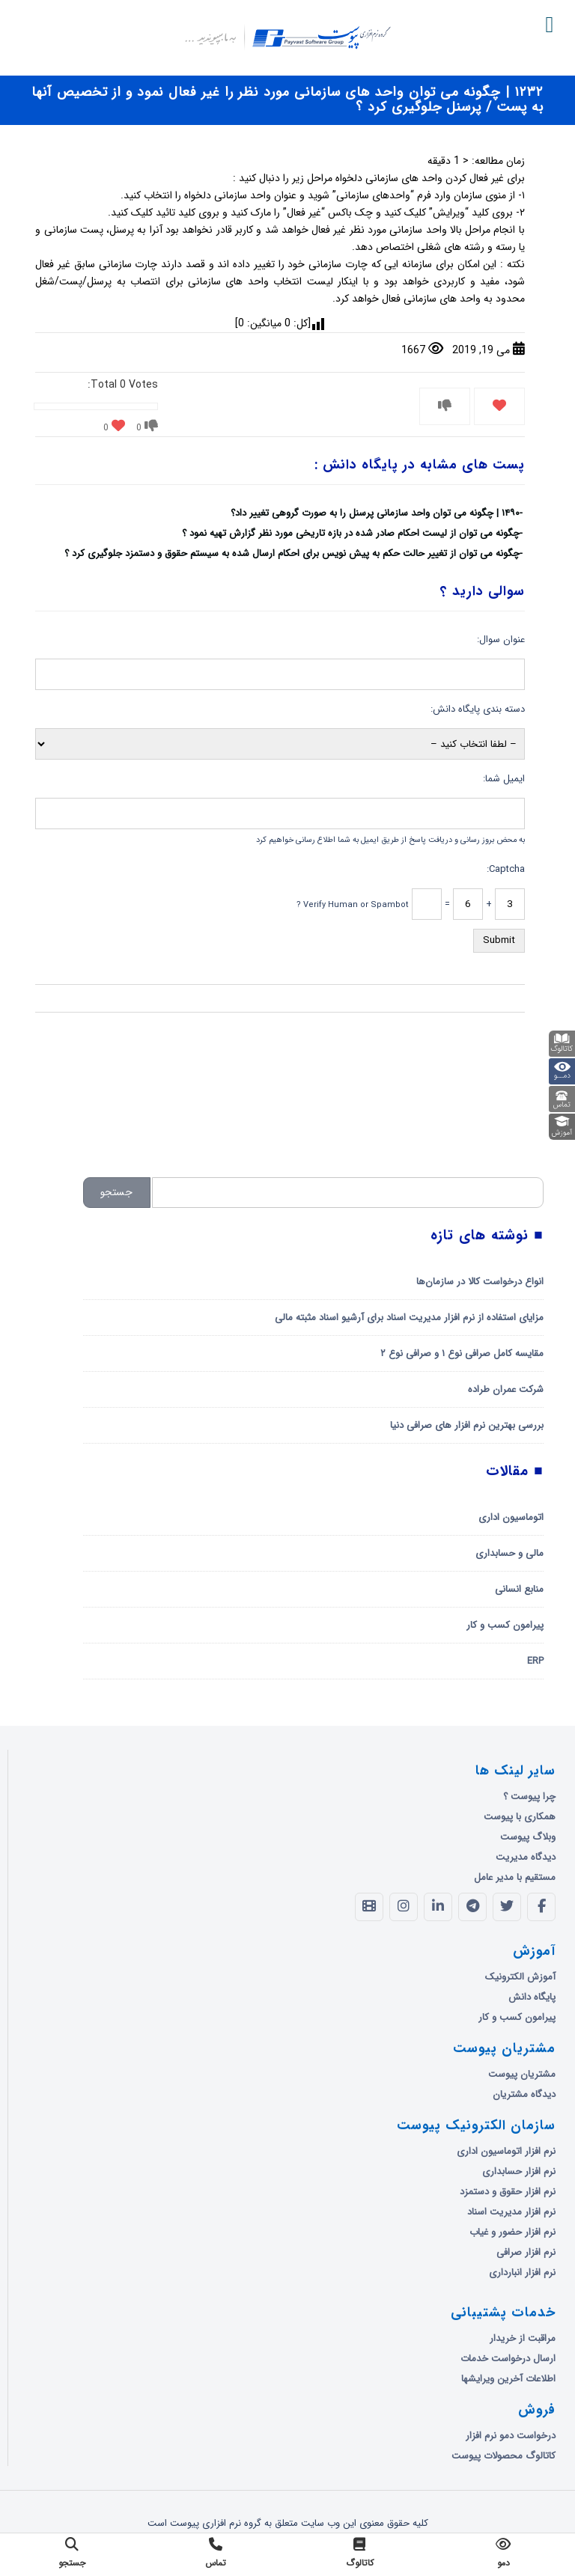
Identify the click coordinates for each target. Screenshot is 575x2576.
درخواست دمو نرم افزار (511, 2436)
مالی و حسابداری (509, 1553)
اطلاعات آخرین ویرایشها (508, 2379)
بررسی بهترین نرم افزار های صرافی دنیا (467, 1425)
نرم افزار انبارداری (522, 2272)
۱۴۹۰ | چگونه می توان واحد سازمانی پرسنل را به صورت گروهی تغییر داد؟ (375, 513)
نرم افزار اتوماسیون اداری (506, 2151)
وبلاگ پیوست (528, 1837)
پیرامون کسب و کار (505, 1625)
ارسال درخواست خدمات (508, 2358)
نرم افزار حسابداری (519, 2171)
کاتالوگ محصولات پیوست (503, 2456)
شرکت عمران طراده (506, 1389)
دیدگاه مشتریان (524, 2094)
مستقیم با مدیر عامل (515, 1877)
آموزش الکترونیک (520, 1977)
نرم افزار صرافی (526, 2252)
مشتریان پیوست (522, 2074)
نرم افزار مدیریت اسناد (511, 2212)
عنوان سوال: (501, 639)
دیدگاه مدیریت (526, 1857)
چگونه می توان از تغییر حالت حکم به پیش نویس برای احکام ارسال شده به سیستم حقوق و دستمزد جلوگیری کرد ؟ (292, 553)
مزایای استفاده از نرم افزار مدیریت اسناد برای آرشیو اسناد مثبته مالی (409, 1317)
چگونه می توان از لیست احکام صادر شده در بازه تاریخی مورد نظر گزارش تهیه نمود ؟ (351, 533)
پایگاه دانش (532, 1997)
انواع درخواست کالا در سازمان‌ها (480, 1281)
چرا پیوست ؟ (529, 1796)
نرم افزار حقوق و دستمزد (508, 2192)
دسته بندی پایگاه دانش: (478, 709)
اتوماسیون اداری (511, 1517)
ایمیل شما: (504, 779)
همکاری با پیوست (520, 1817)
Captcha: (506, 869)
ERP (535, 1661)
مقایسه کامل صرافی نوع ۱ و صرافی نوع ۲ (462, 1353)
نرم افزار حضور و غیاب (512, 2232)
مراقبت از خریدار (523, 2338)
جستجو (116, 1192)
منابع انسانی (519, 1589)
